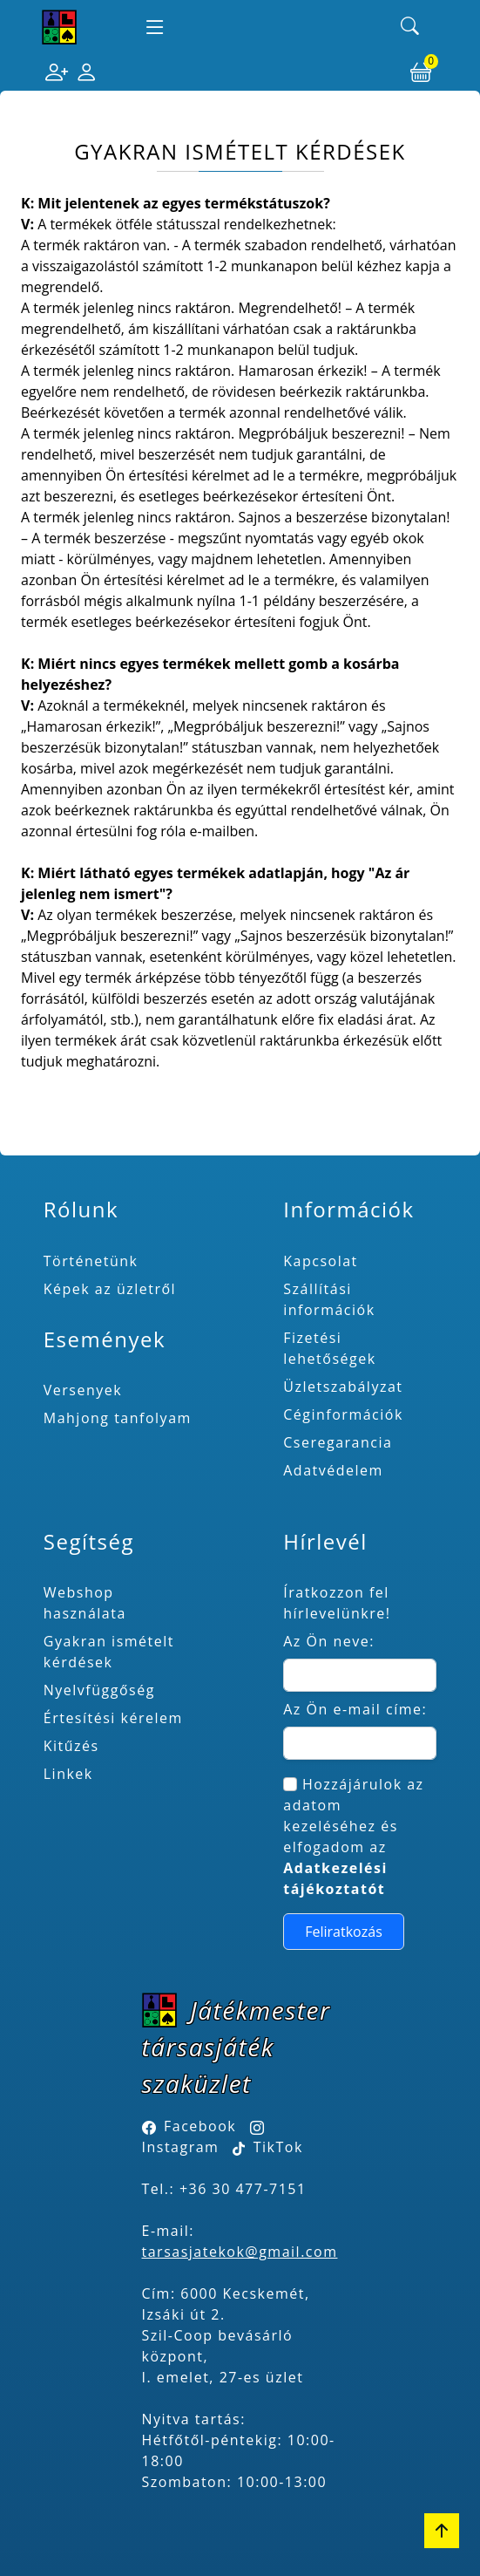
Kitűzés (71, 1745)
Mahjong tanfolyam (118, 1418)
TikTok (268, 2147)
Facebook (200, 2126)
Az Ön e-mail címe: (355, 1709)
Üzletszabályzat (342, 1386)
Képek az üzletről (110, 1288)
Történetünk (91, 1261)
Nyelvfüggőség (99, 1690)
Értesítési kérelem (113, 1718)
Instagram (181, 2147)
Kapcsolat (320, 1261)
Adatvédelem (333, 1470)
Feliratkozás (343, 1931)
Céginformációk (343, 1414)
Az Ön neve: (329, 1641)
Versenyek (83, 1390)
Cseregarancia (337, 1442)
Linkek (68, 1773)
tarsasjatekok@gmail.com (240, 2251)
